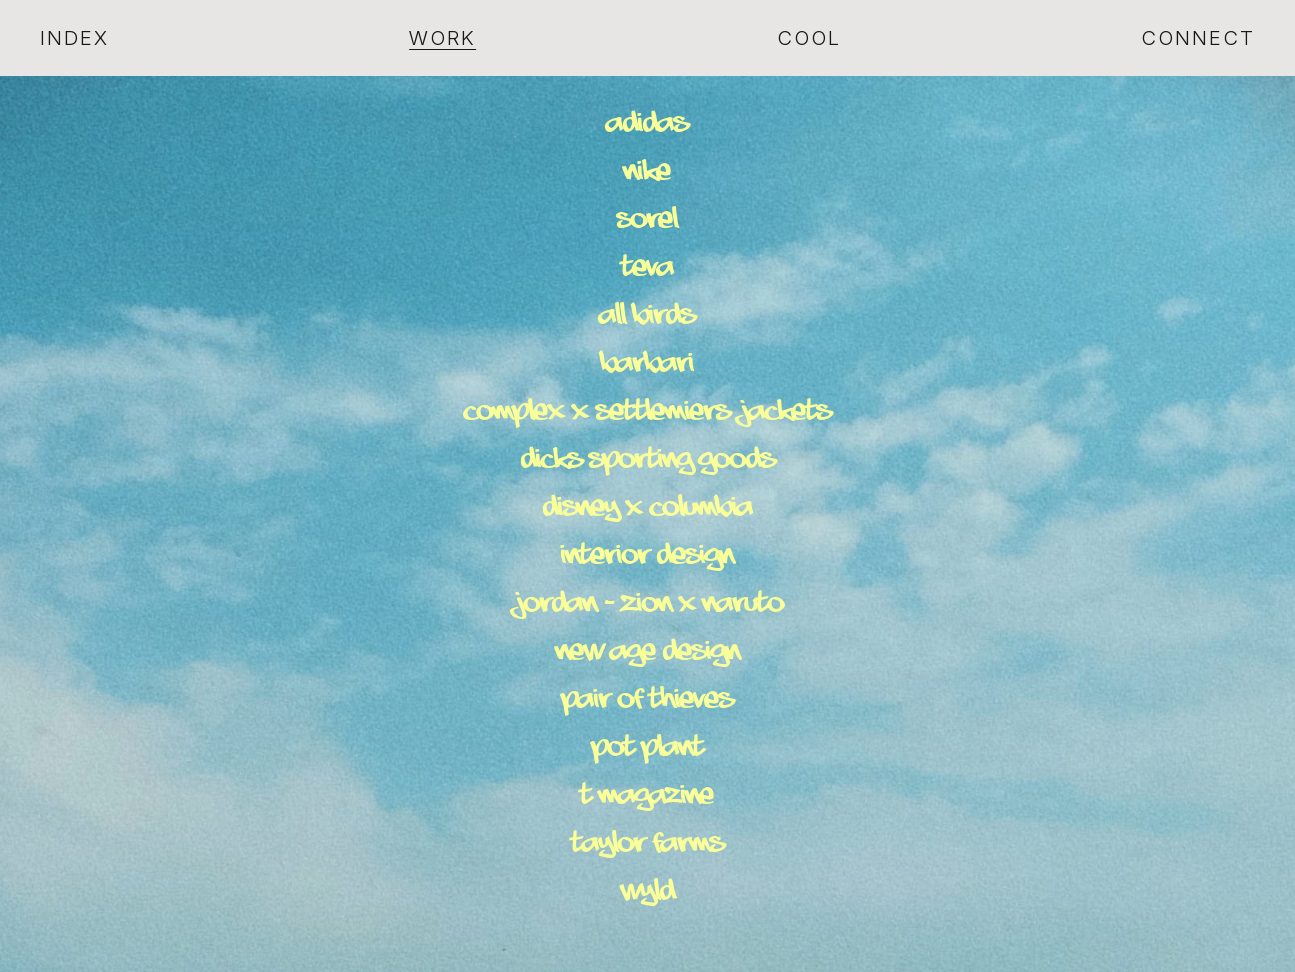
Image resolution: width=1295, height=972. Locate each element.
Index (74, 38)
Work (442, 38)
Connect (1198, 38)
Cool (809, 38)
